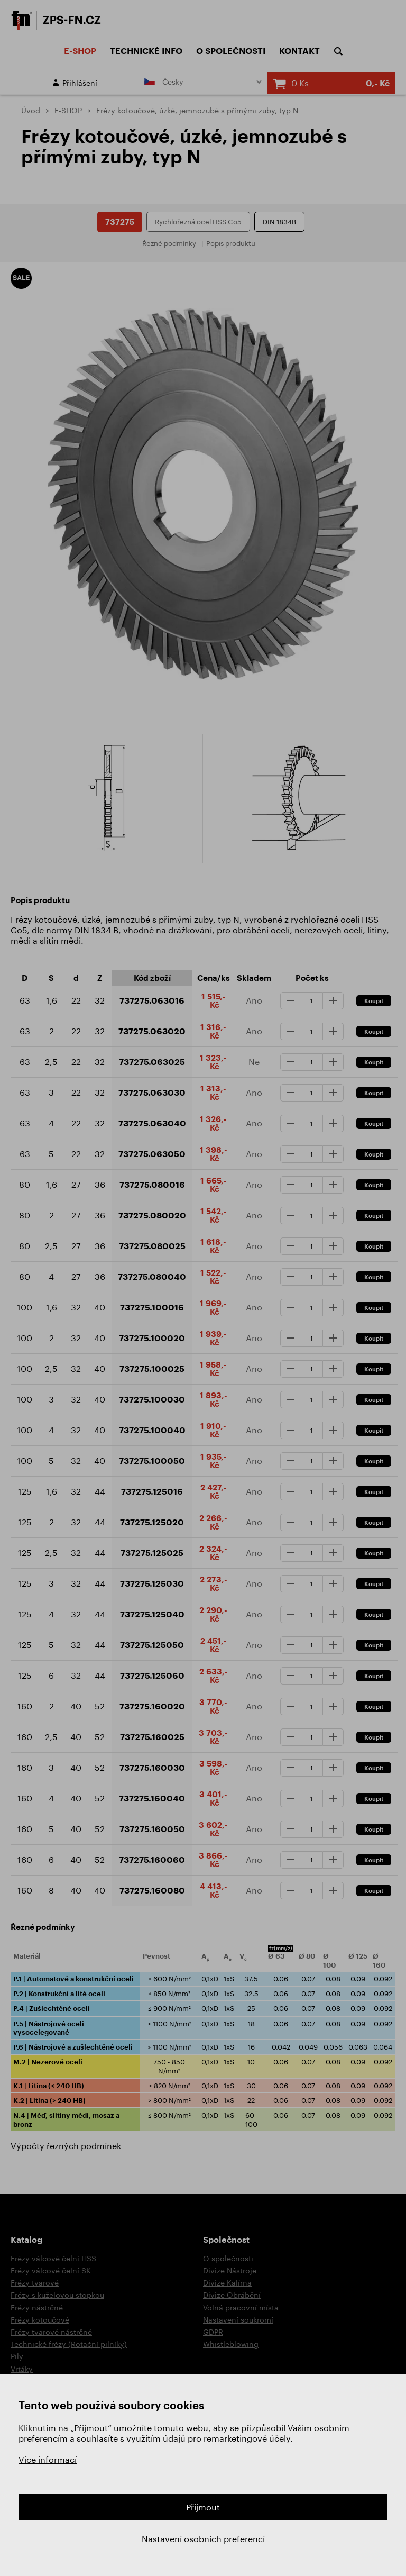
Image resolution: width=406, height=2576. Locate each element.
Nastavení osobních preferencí (203, 2539)
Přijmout (203, 2507)
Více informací (48, 2459)
